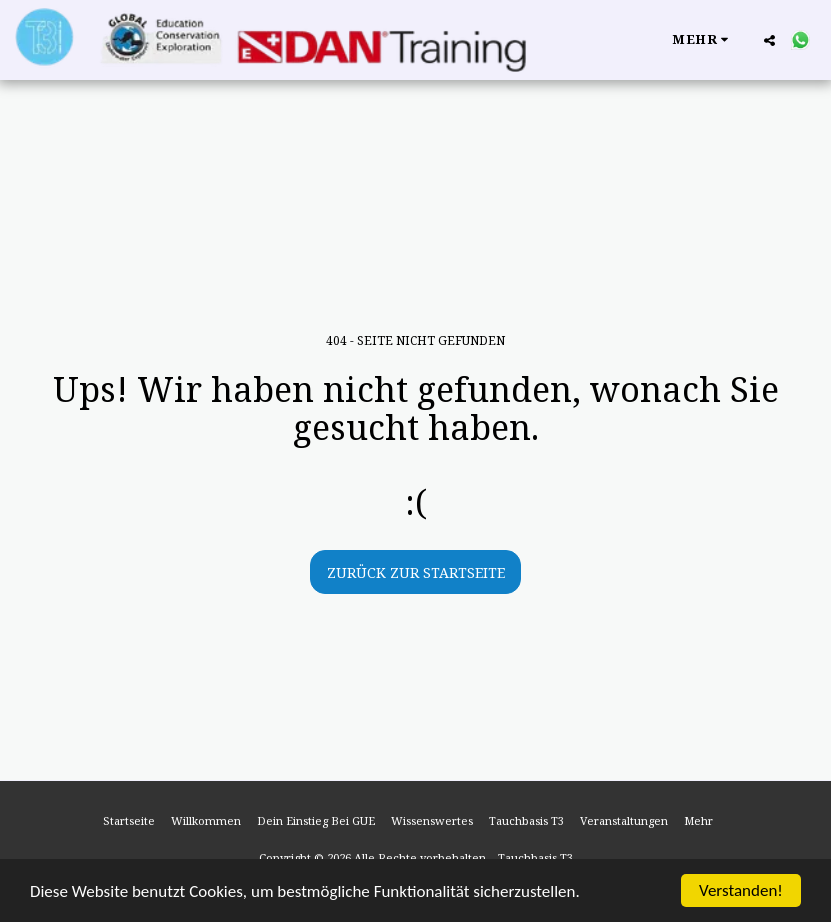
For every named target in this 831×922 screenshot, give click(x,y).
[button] (769, 40)
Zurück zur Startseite (416, 572)
